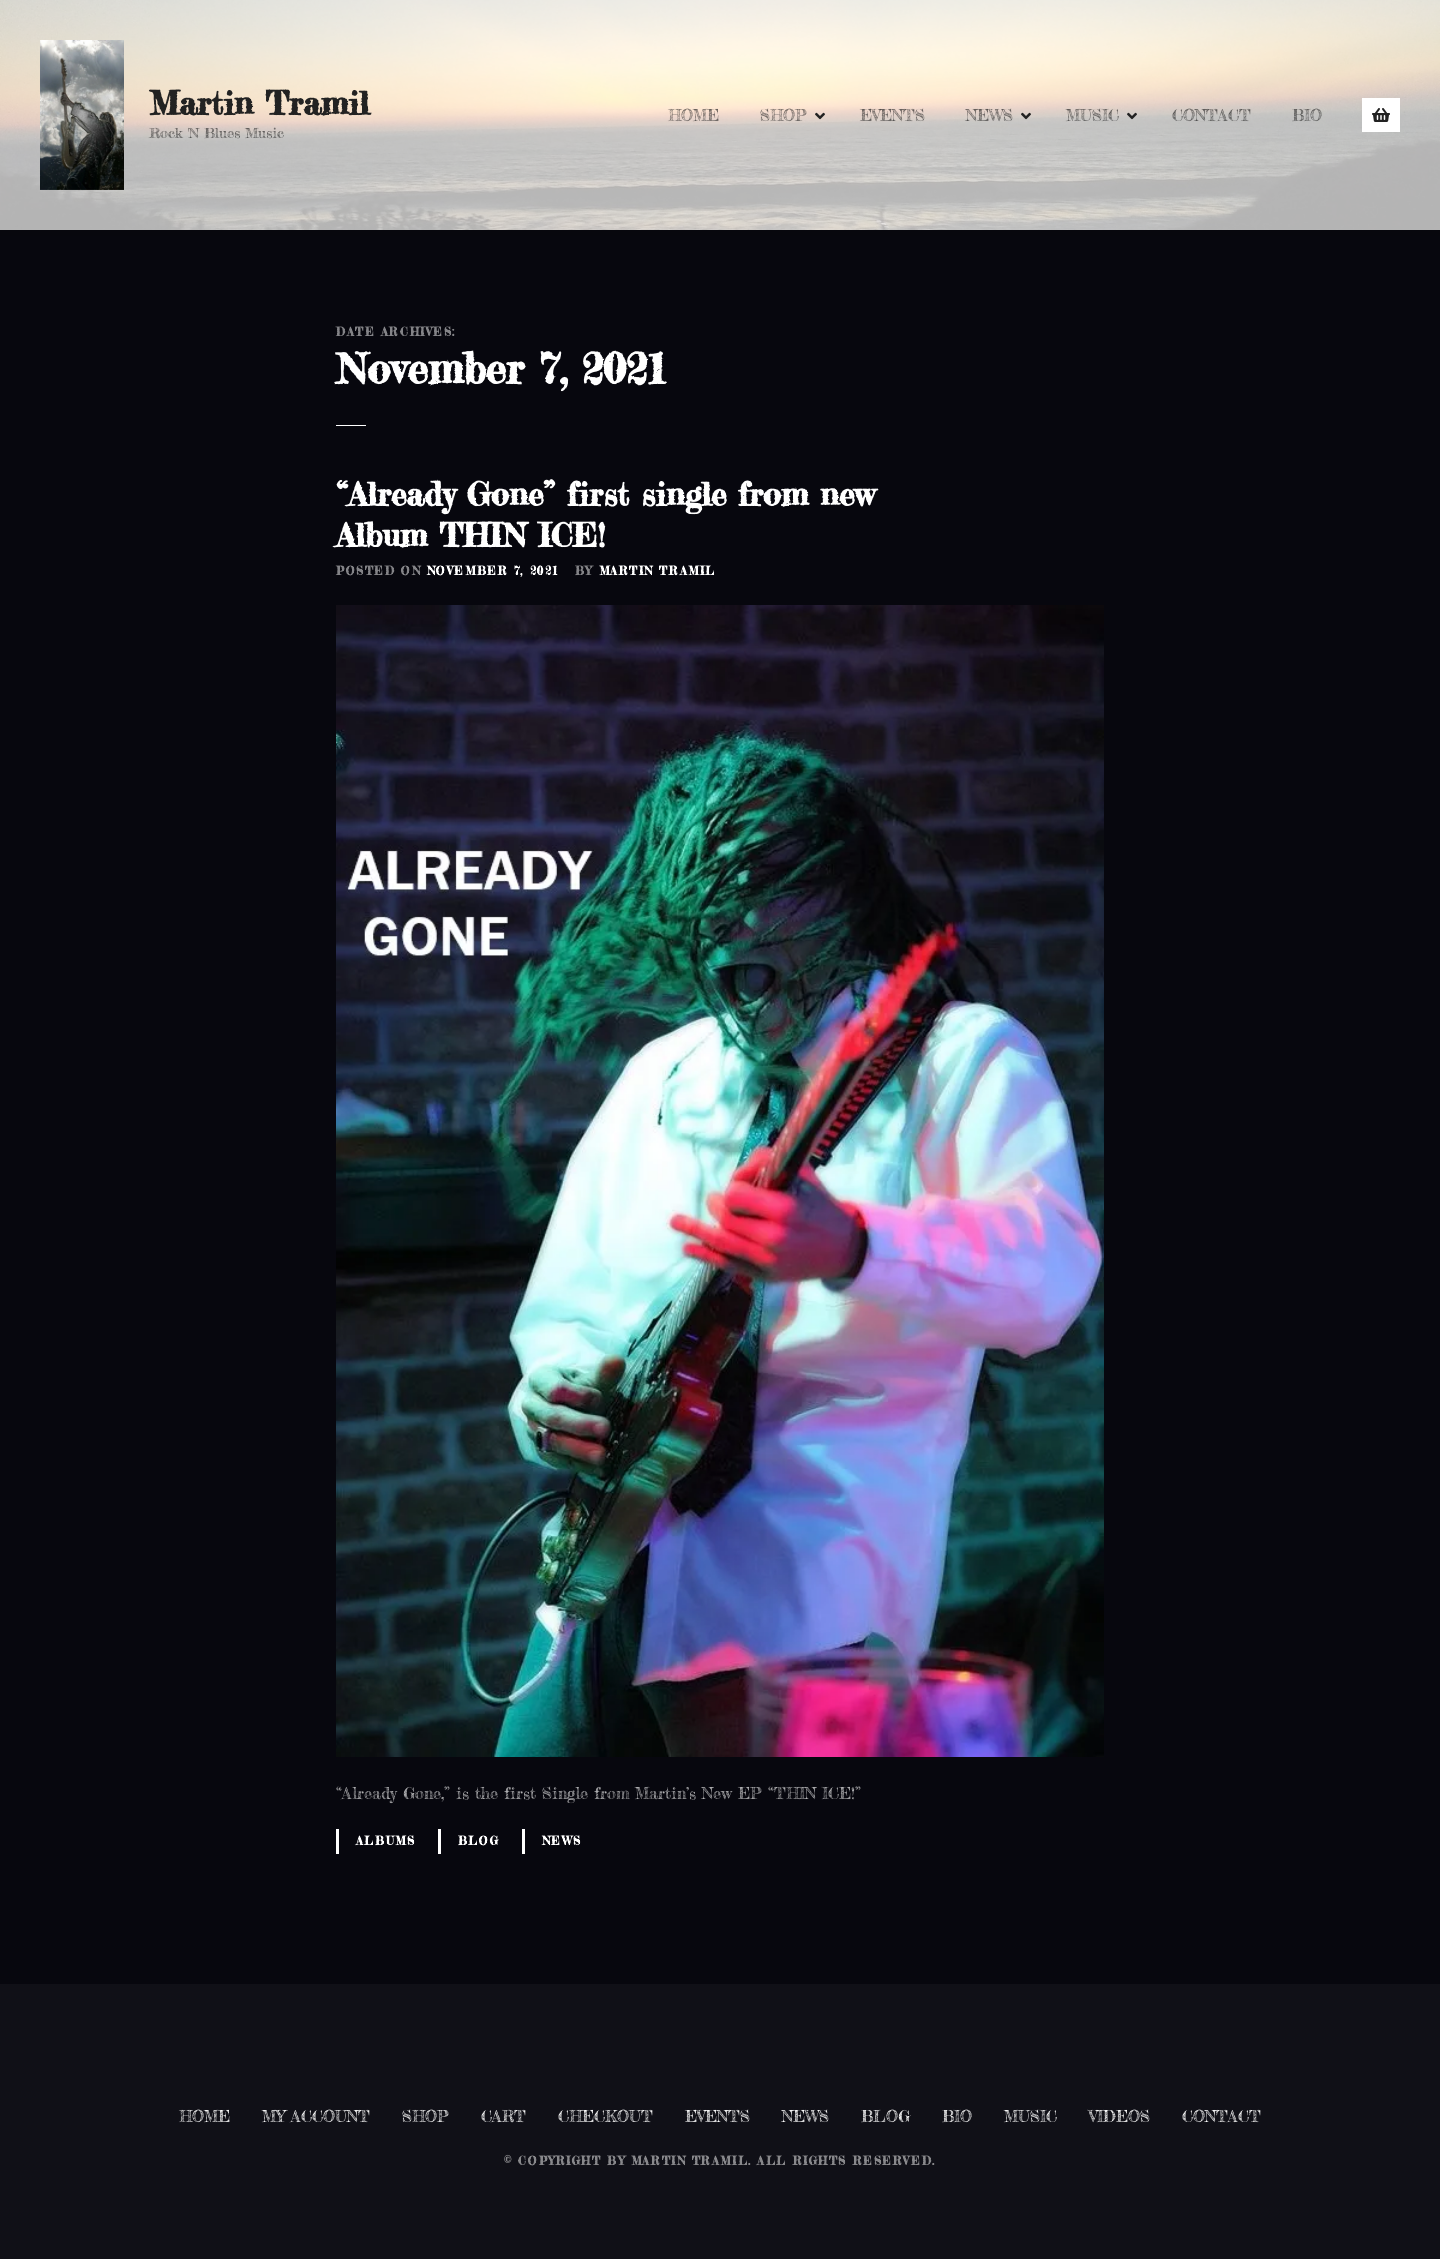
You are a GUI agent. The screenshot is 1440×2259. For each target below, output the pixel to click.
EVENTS (892, 115)
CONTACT (1211, 115)
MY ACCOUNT (316, 2116)
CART (503, 2116)
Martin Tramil (259, 103)
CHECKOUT (605, 2116)
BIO (1307, 115)
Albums (385, 1841)
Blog (478, 1841)
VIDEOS (1119, 2116)
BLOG (885, 2116)
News (562, 1841)
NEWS (989, 115)
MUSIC (1092, 115)
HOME (693, 115)
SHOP (783, 115)
